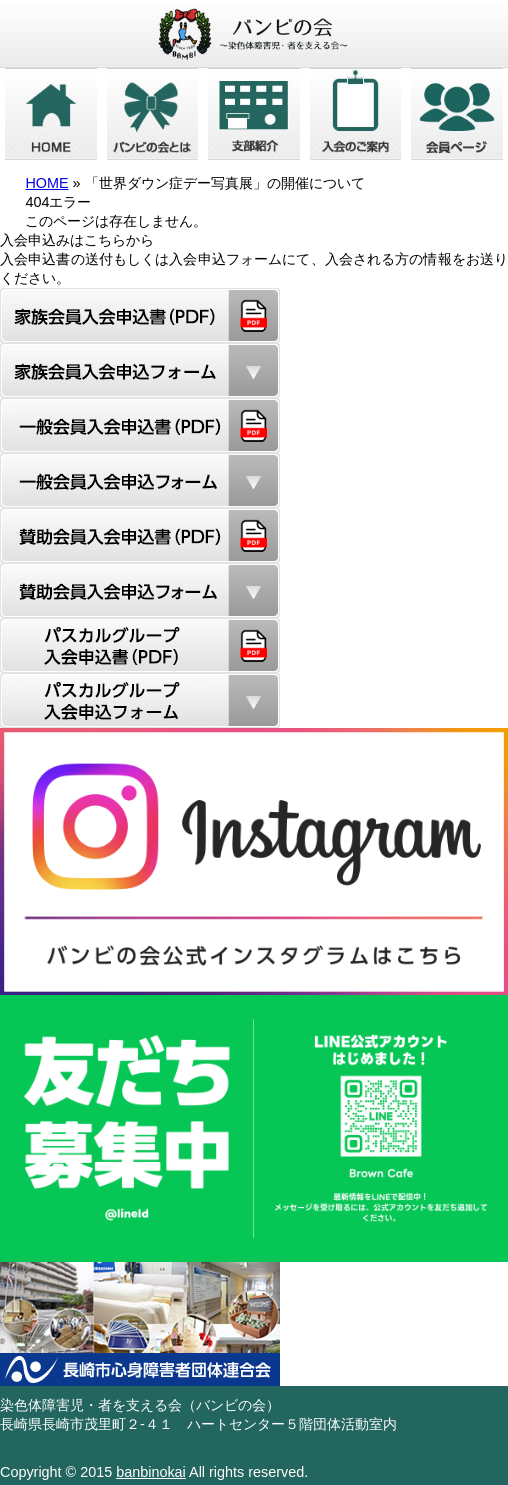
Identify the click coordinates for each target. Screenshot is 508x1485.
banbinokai (151, 1472)
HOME (46, 183)
